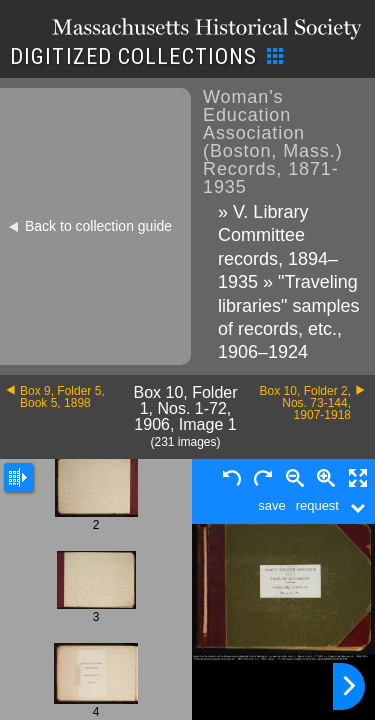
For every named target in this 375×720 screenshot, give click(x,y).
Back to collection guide (98, 226)
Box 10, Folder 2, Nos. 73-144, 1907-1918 (305, 403)
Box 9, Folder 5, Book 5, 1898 (62, 397)
